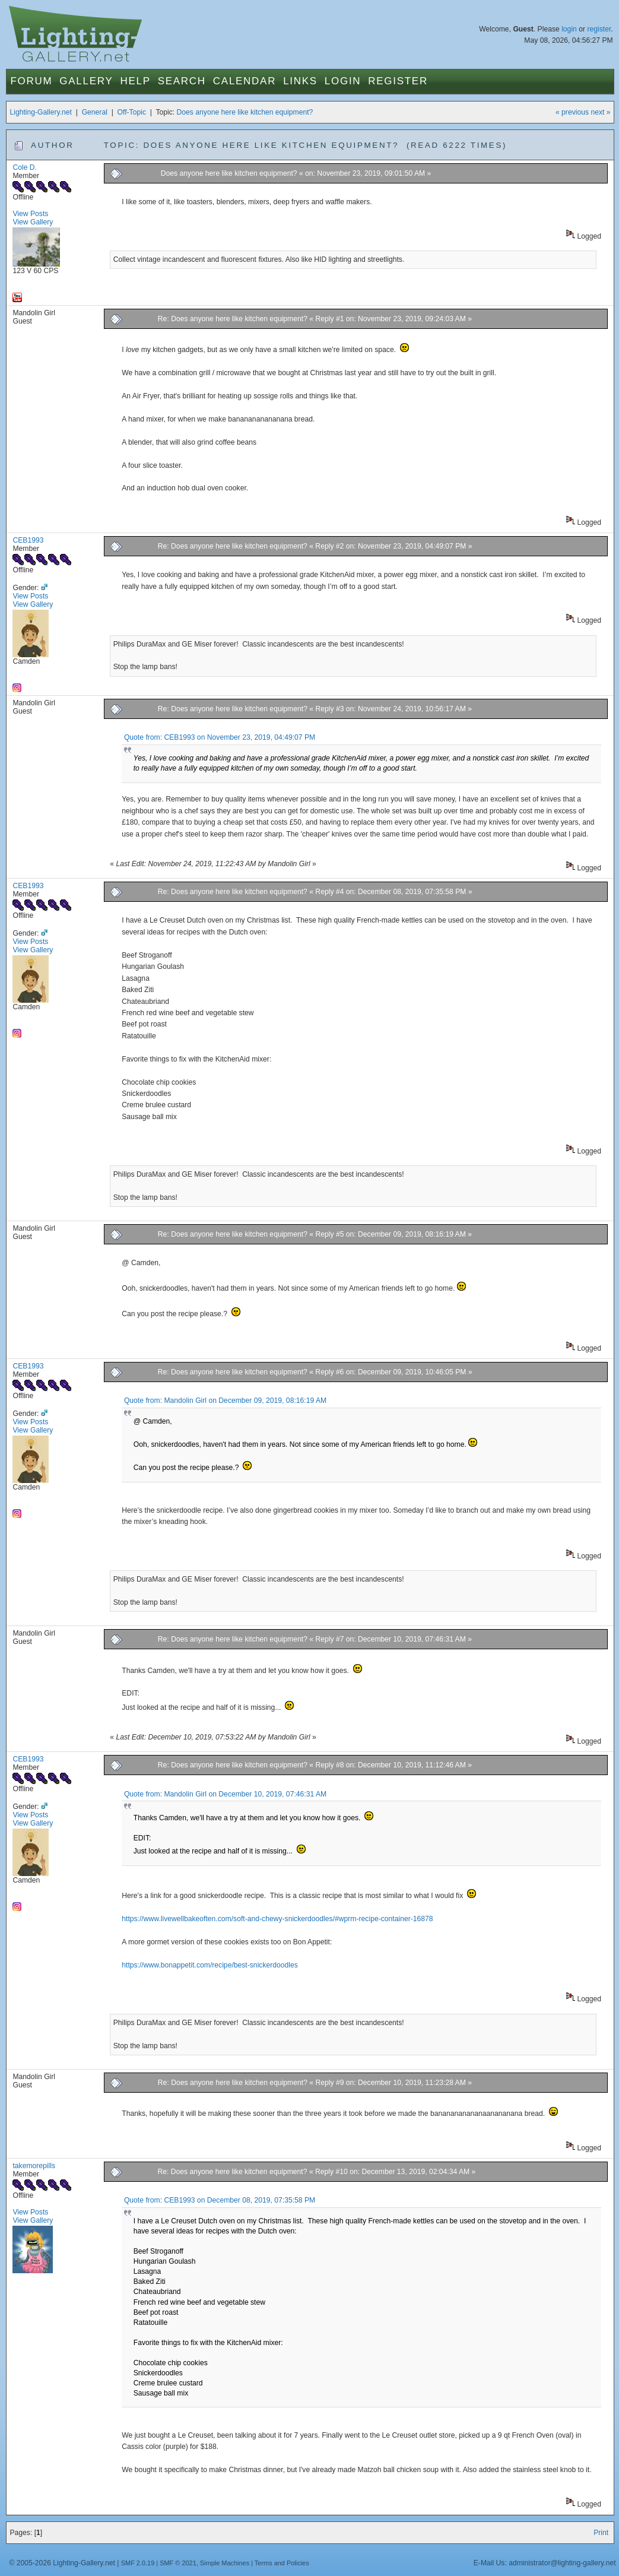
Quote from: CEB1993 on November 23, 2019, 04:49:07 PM (219, 737)
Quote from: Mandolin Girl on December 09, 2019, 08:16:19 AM (225, 1400)
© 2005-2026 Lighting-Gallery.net (62, 2563)
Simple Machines (224, 2563)
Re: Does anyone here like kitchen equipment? (232, 319)
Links (300, 81)
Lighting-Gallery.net (40, 112)
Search (182, 81)
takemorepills (33, 2166)
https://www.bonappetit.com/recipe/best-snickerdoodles (210, 1965)
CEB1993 (27, 540)
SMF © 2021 (178, 2563)
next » (600, 112)
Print (600, 2533)
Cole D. (24, 167)
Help (135, 81)
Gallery (86, 81)
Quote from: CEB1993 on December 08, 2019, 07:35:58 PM (219, 2200)
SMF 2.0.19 (138, 2563)
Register (398, 81)
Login (343, 81)
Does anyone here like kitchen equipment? (245, 112)
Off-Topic (132, 112)
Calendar (244, 81)
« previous (572, 112)
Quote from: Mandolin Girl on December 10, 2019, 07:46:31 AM (225, 1794)
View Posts (30, 214)
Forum (31, 81)
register (599, 29)
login (569, 29)
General (94, 112)
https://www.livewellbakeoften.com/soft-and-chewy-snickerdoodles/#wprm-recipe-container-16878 (277, 1919)
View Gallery (32, 222)
